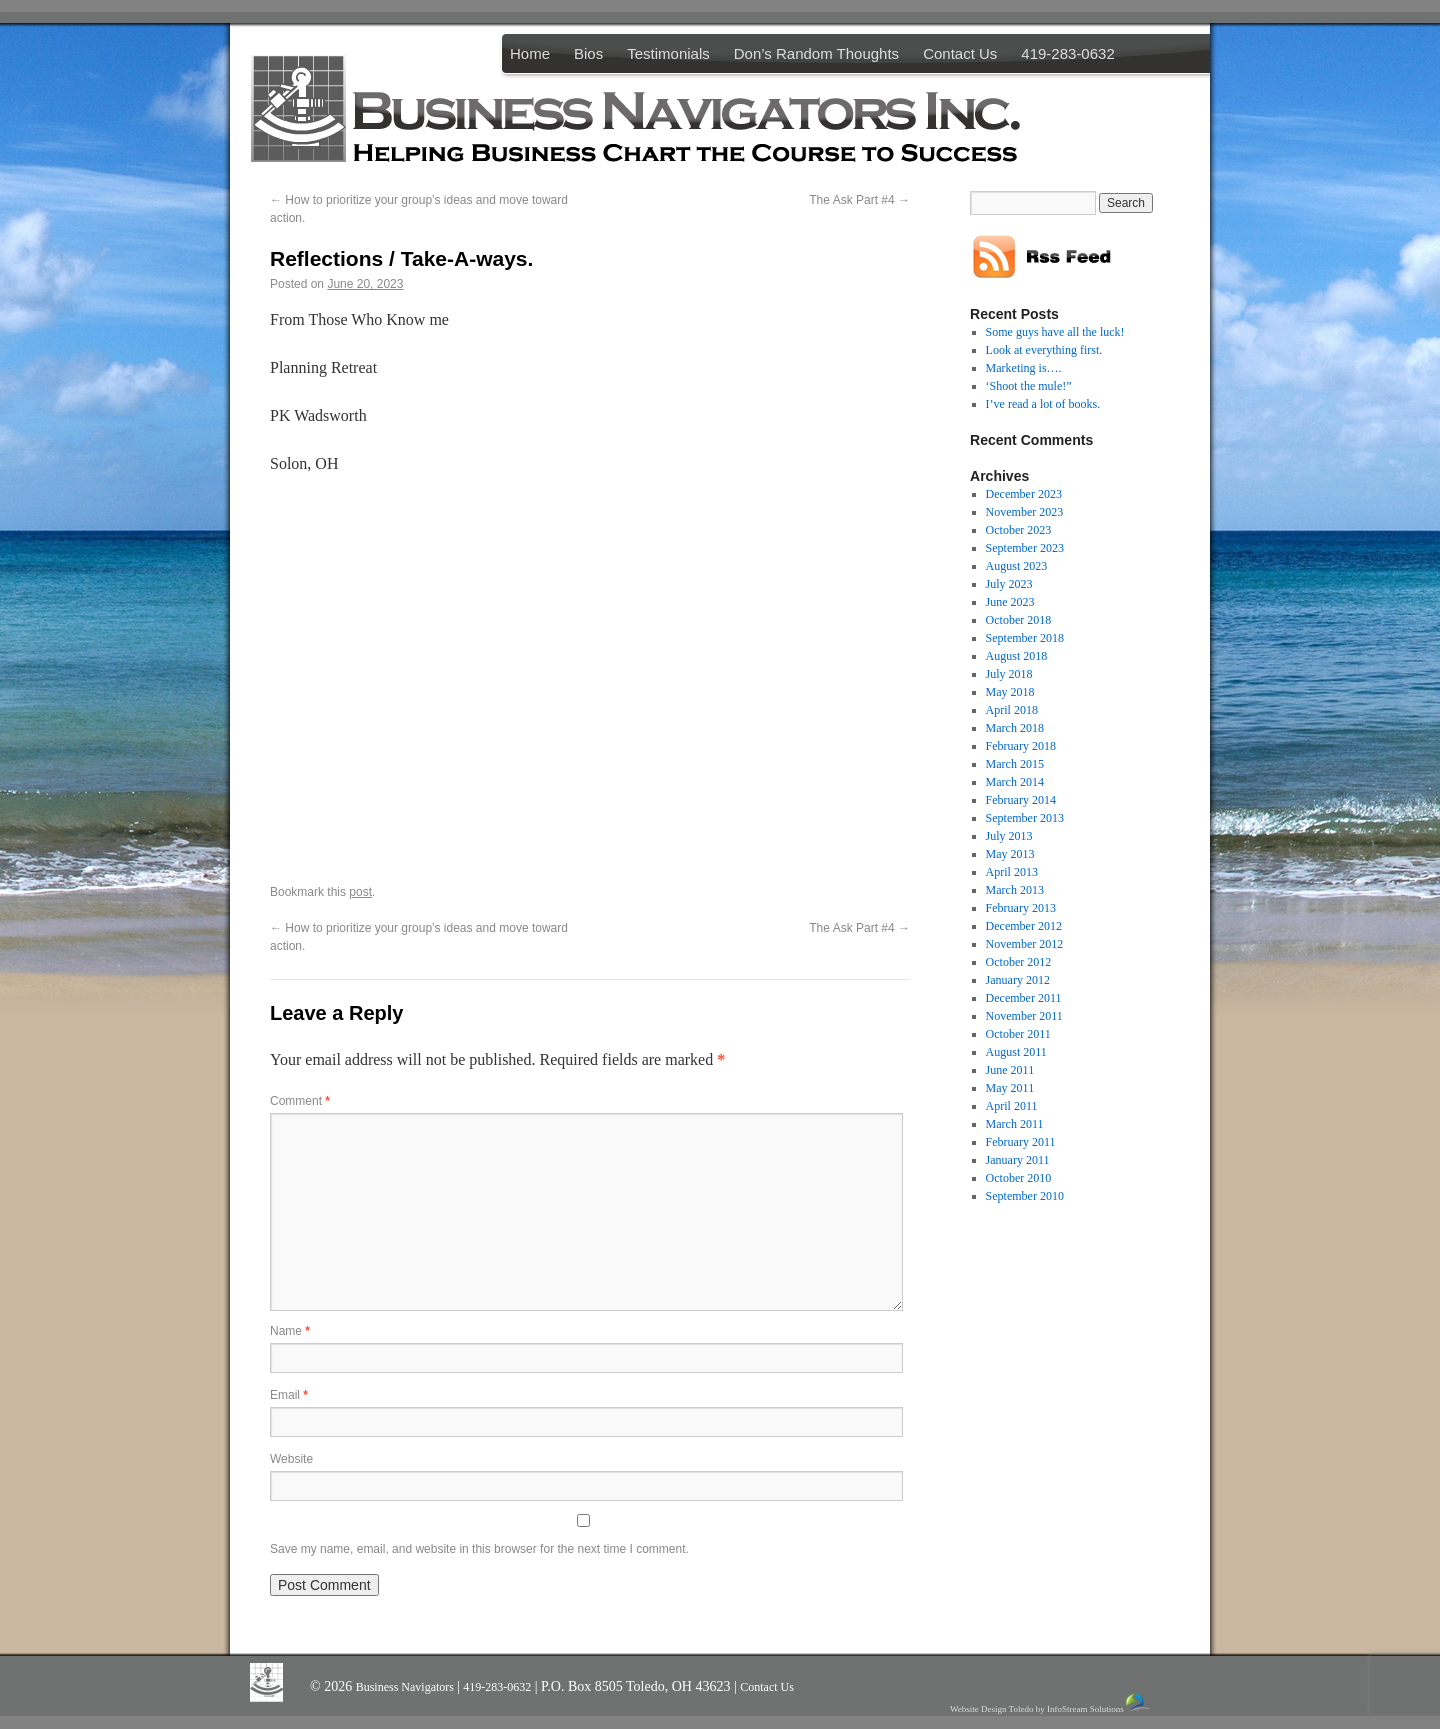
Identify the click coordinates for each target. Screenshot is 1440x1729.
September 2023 (1025, 548)
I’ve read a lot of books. (1043, 404)
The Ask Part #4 (859, 200)
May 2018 (1010, 692)
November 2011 (1024, 1016)
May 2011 (1010, 1088)
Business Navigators (406, 1687)
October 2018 (1019, 620)
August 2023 (1017, 566)
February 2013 (1021, 908)
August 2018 (1017, 656)
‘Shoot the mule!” (1029, 386)
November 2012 (1025, 944)
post (360, 892)
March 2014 (1015, 782)
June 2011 (1010, 1070)
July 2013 (1009, 836)
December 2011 (1024, 998)
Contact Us (960, 53)
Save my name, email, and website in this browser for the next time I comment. (479, 1549)
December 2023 (1024, 494)
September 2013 (1025, 818)
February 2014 (1021, 800)
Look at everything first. (1044, 350)
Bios (588, 53)
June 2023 (1010, 602)
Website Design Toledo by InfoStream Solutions (1051, 1703)
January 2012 (1018, 980)
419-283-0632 (1067, 53)
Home (530, 53)
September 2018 (1025, 638)
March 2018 (1015, 728)
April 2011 (1012, 1106)
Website (291, 1459)
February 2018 (1021, 746)
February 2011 (1021, 1142)
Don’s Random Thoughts (816, 53)
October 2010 (1019, 1178)
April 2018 (1012, 710)
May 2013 (1010, 854)
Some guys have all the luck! (1055, 332)
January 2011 (1018, 1160)
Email (289, 1395)
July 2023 (1009, 584)
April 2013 (1012, 872)
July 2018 (1009, 674)
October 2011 (1018, 1034)
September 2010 (1025, 1196)
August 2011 (1016, 1052)
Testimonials (668, 53)
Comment (300, 1101)
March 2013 (1015, 890)
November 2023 (1025, 512)
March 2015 (1015, 764)
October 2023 (1019, 530)
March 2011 (1015, 1124)
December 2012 (1024, 926)
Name (290, 1331)
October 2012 (1019, 962)
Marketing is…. (1024, 368)
